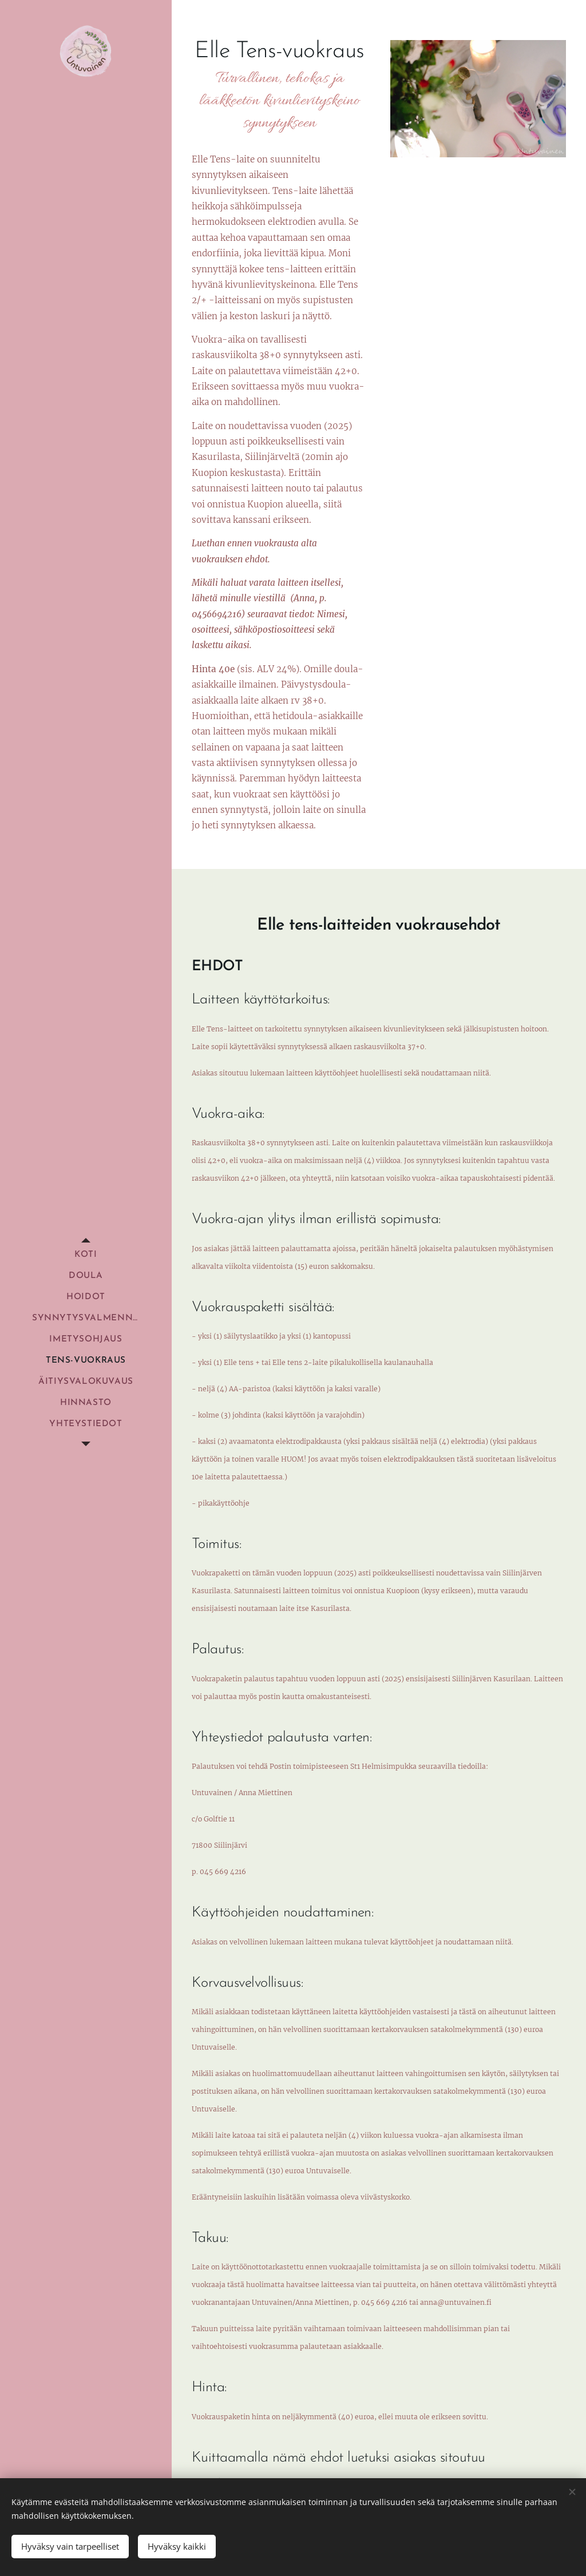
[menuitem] (85, 1254)
